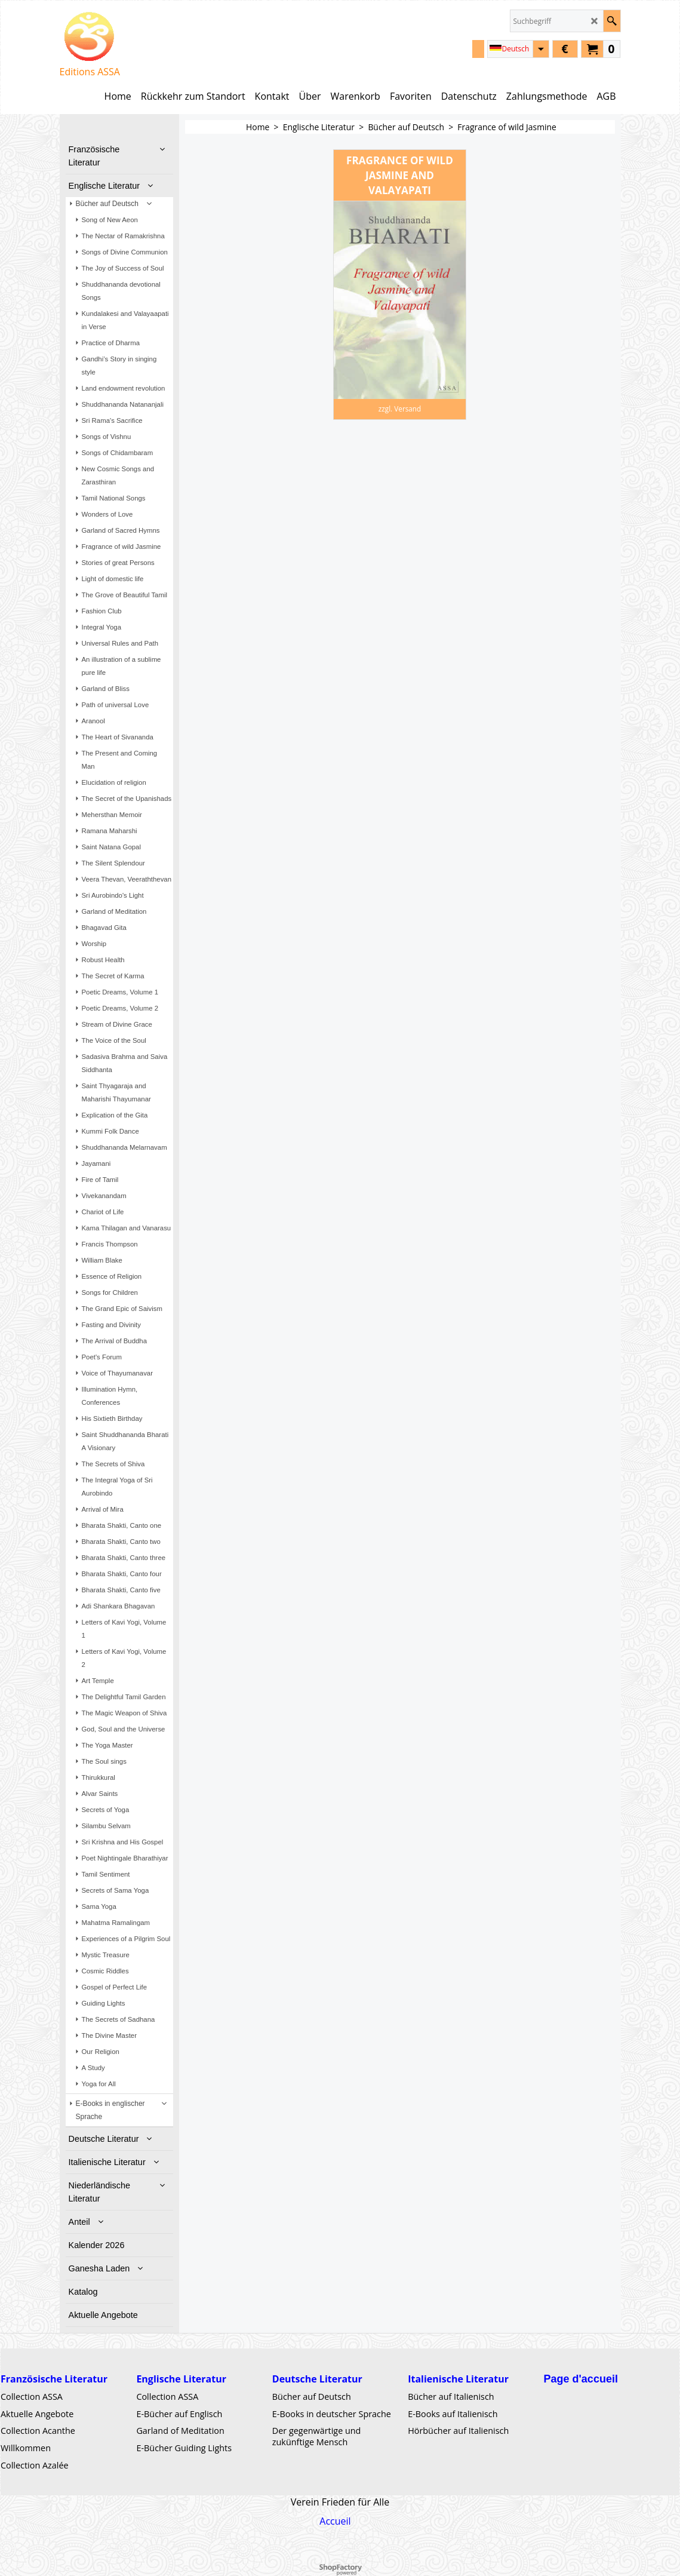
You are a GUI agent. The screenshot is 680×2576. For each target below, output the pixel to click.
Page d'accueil (581, 2379)
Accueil (334, 2521)
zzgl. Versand (400, 408)
